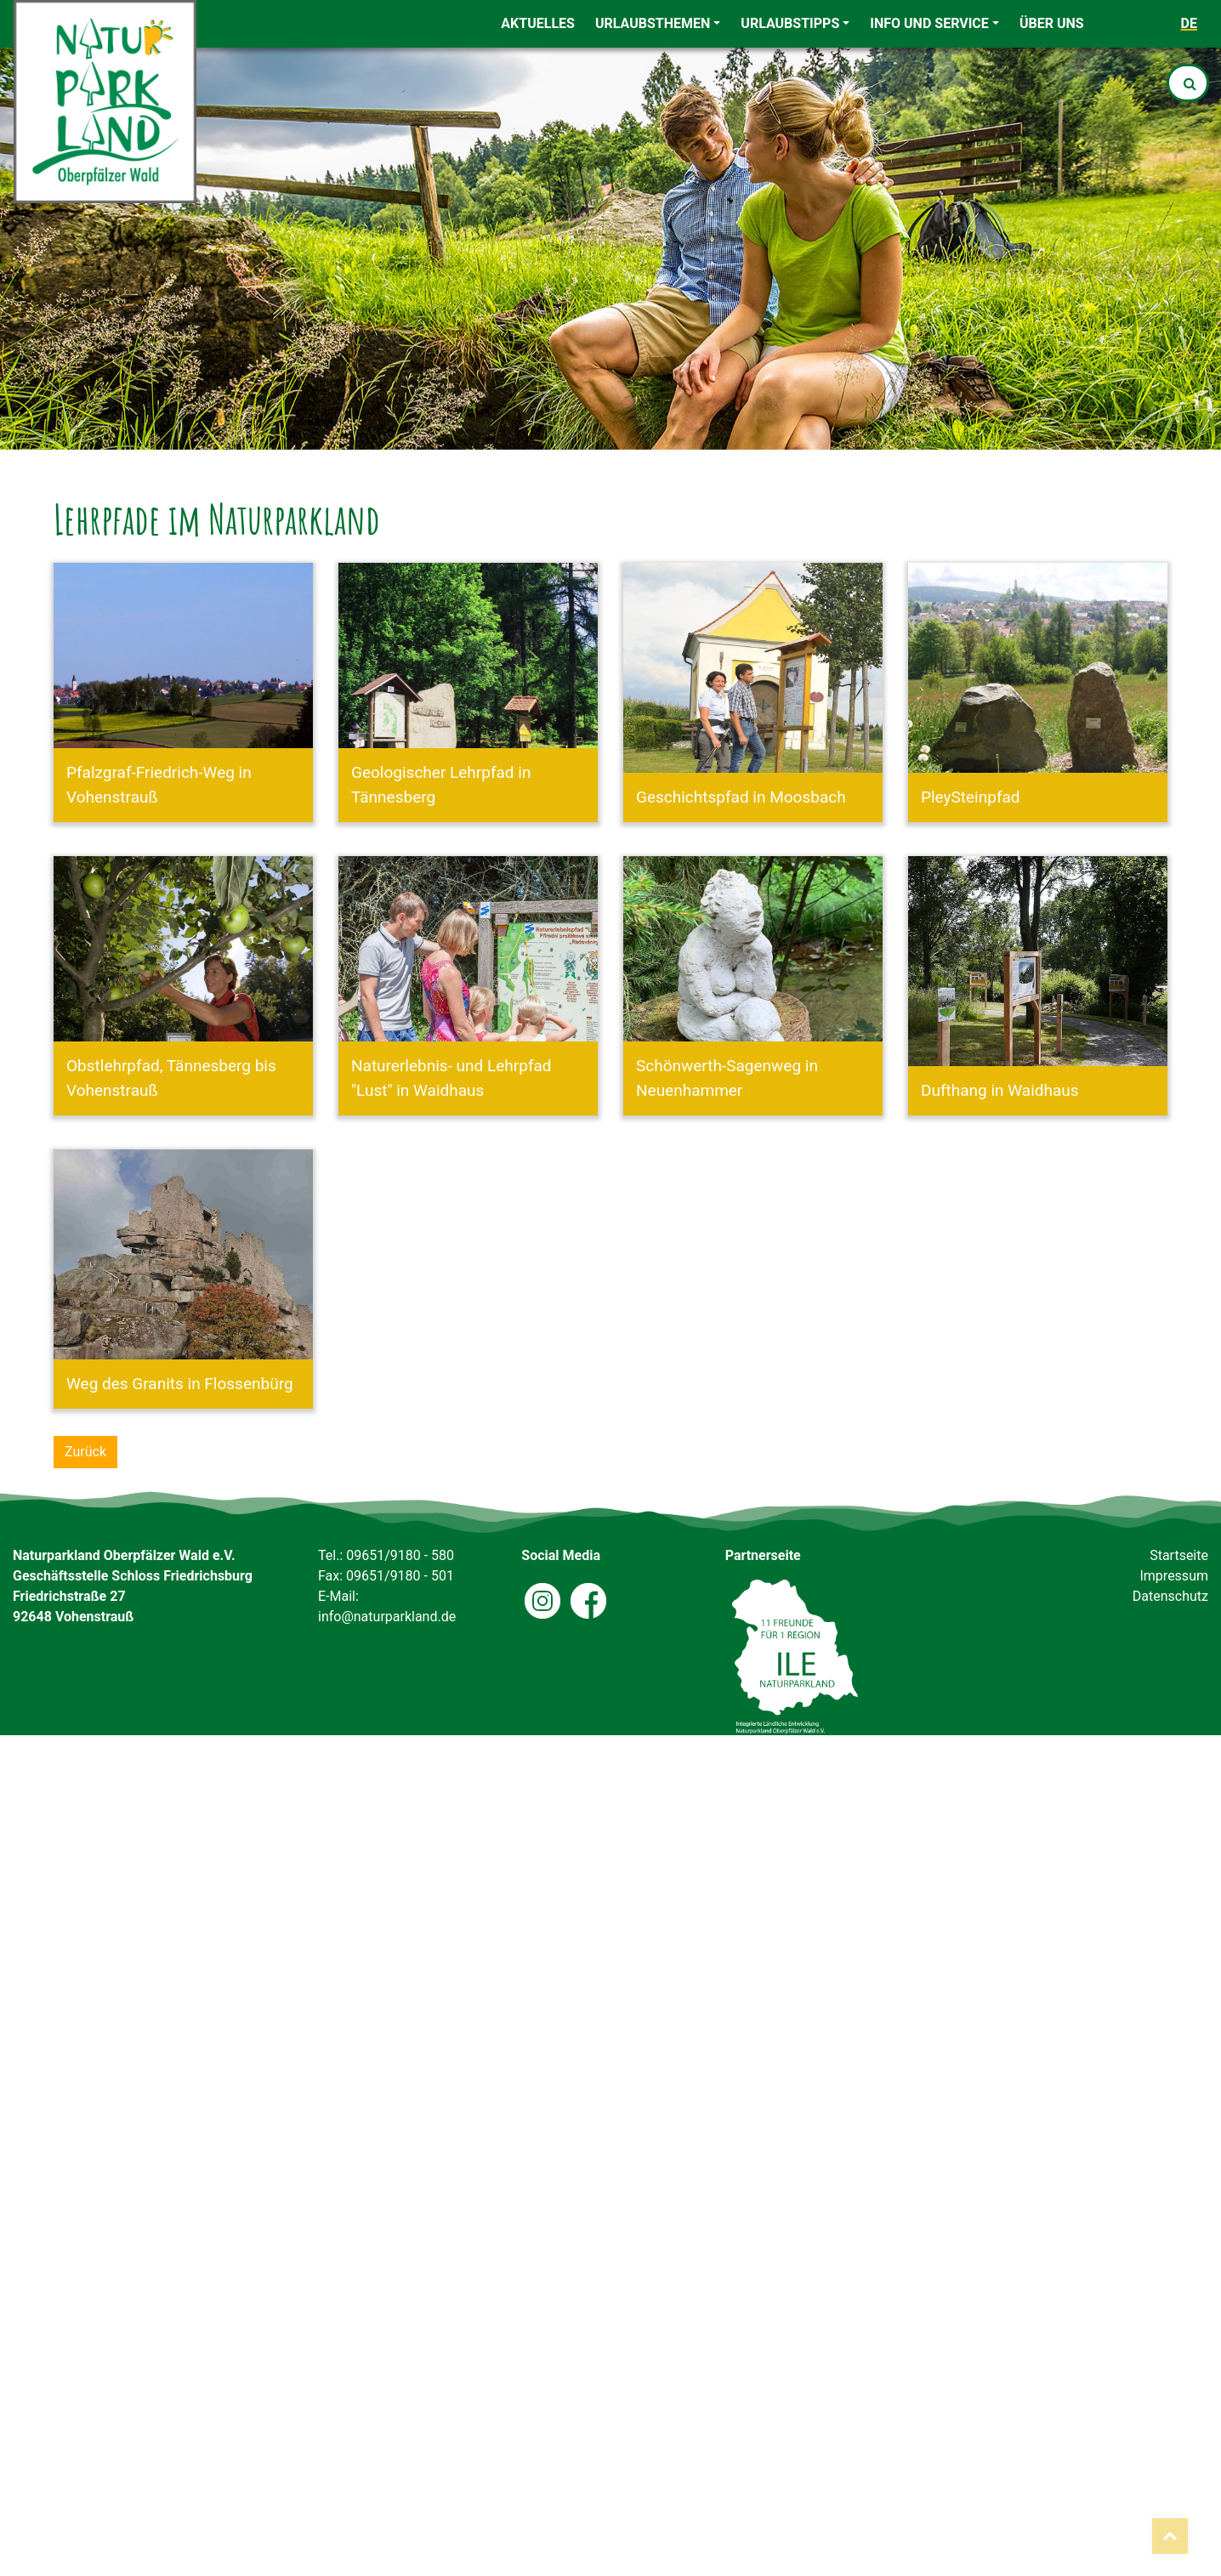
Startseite (1179, 1555)
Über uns (1051, 23)
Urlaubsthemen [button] (652, 23)
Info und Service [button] (929, 23)
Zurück (85, 1452)
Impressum (1173, 1576)
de (1189, 23)
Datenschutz (1170, 1596)
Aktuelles (538, 23)
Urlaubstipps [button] (790, 23)
